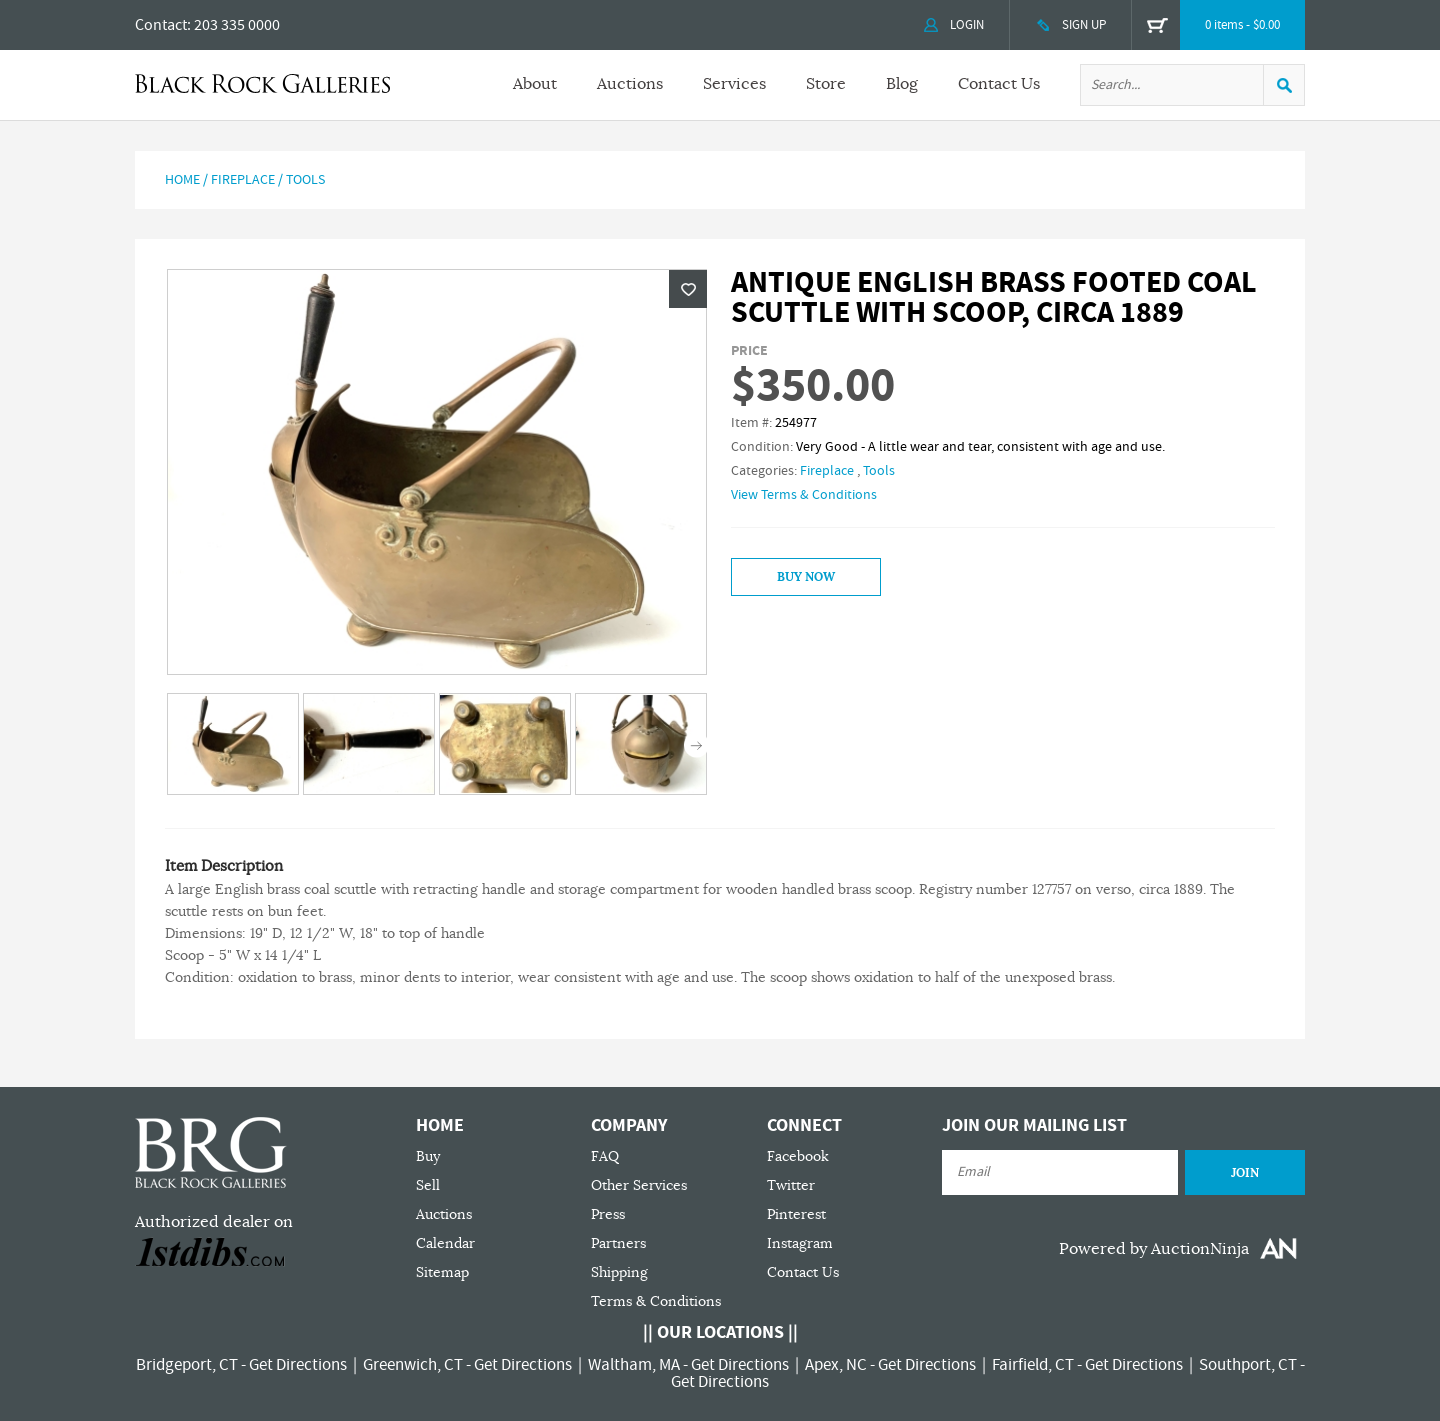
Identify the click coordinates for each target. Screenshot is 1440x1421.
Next (696, 745)
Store (826, 84)
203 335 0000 (237, 25)
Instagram (800, 1243)
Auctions (630, 84)
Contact (161, 25)
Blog (902, 84)
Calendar (445, 1243)
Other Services (639, 1185)
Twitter (791, 1185)
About (535, 84)
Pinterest (796, 1214)
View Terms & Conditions (804, 495)
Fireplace (243, 180)
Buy (428, 1156)
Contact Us (999, 84)
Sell (428, 1185)
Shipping (619, 1272)
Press (608, 1214)
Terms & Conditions (656, 1301)
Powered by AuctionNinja (1154, 1249)
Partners (618, 1243)
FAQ (605, 1156)
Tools (305, 180)
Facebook (798, 1156)
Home (182, 180)
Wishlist (688, 289)
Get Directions (298, 1365)
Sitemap (442, 1272)
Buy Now (806, 577)
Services (734, 84)
